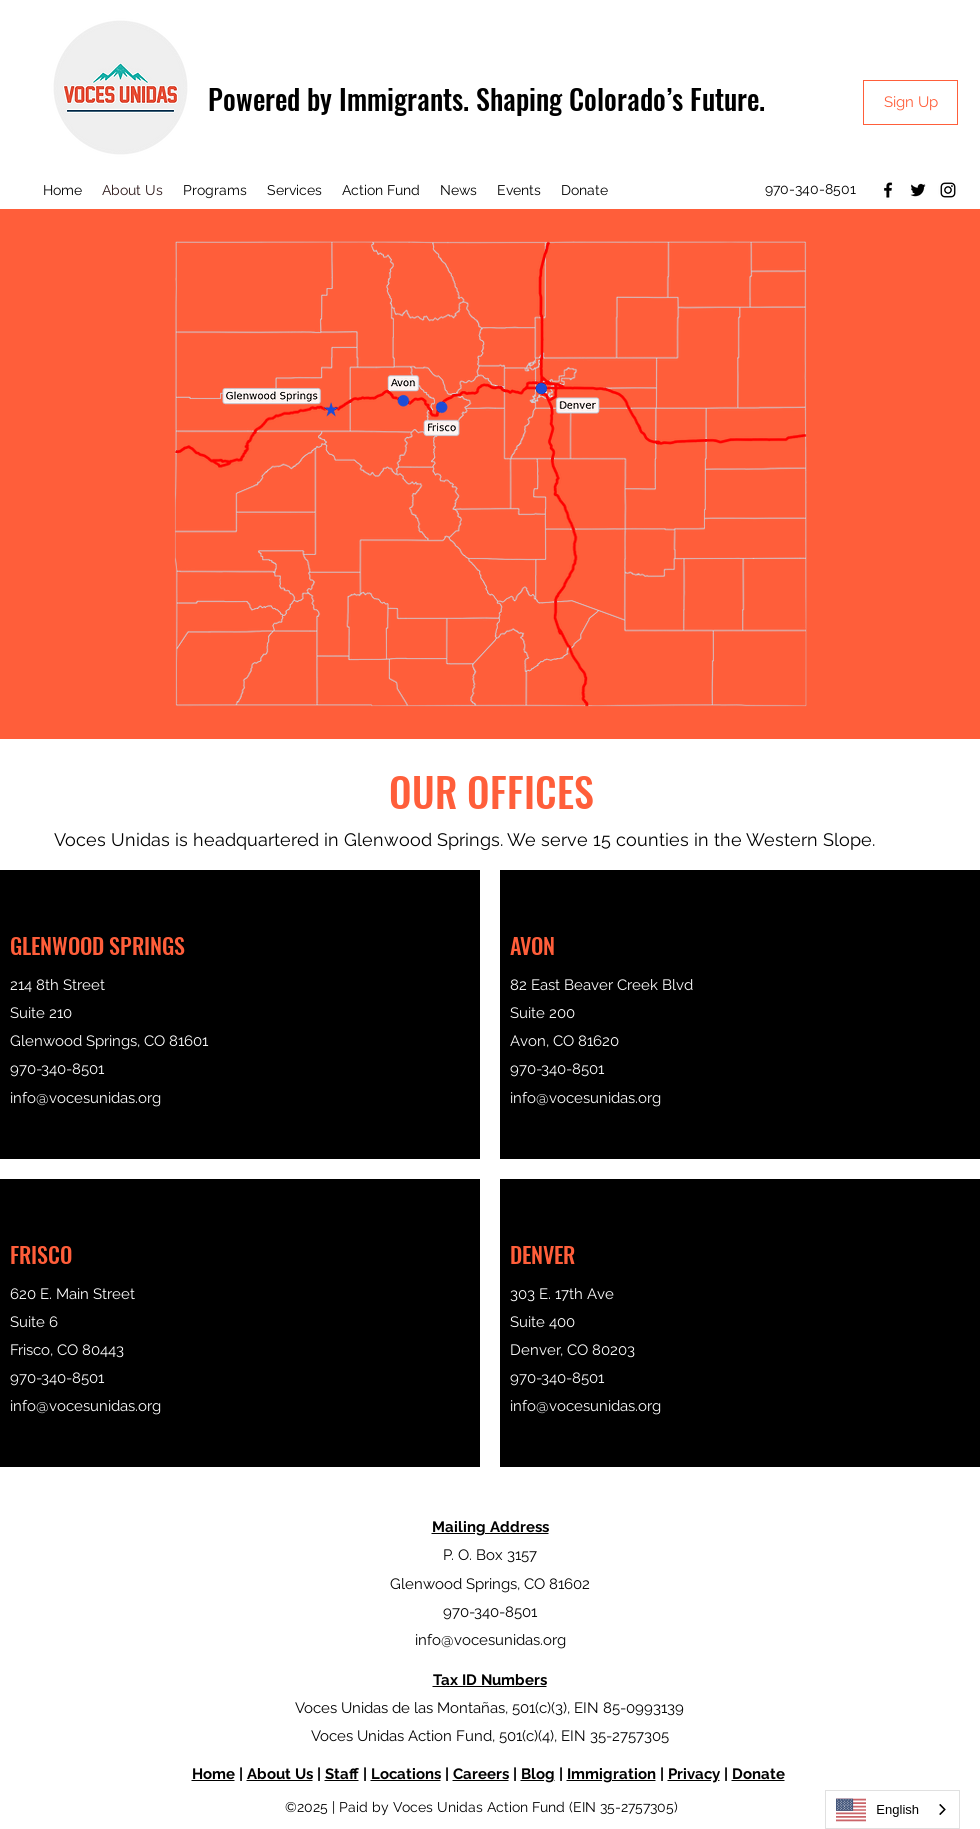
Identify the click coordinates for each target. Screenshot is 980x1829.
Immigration (611, 1774)
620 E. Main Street (72, 1294)
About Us (280, 1774)
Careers (481, 1774)
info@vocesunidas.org (85, 1098)
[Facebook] (888, 190)
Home (213, 1774)
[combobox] (892, 1809)
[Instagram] (948, 190)
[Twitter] (918, 190)
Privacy (694, 1774)
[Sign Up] (910, 102)
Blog (538, 1774)
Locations (406, 1774)
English (877, 1810)
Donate (758, 1774)
